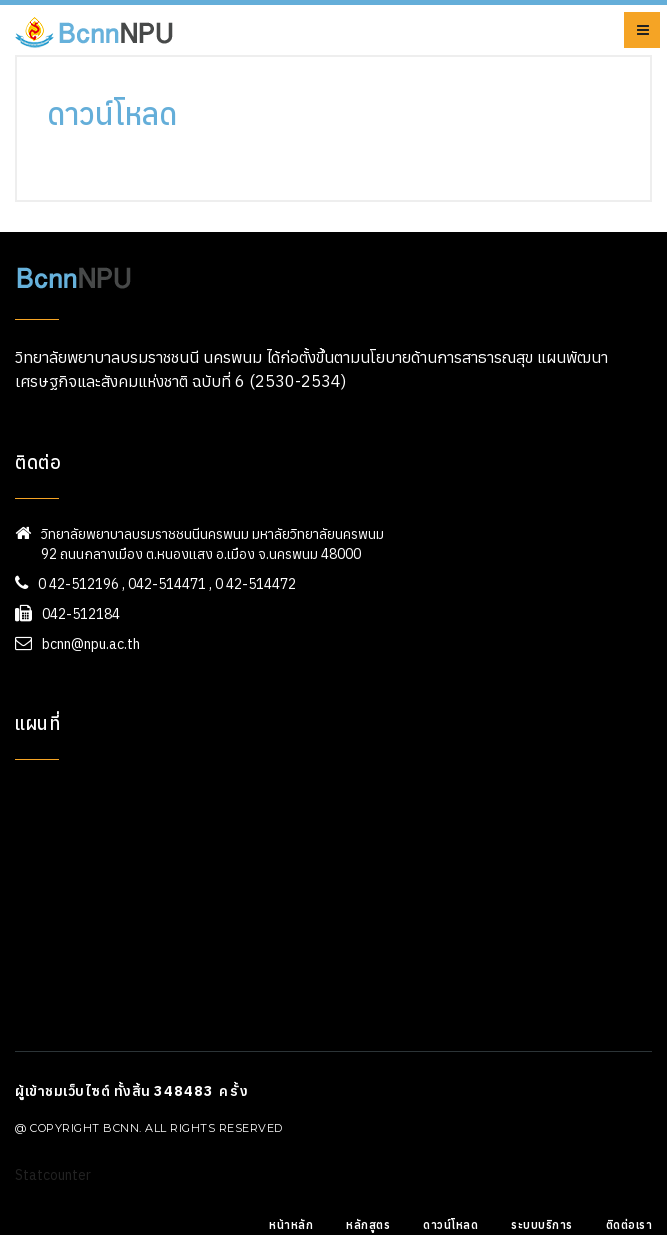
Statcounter (53, 1175)
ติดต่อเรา (629, 1225)
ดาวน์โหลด (450, 1225)
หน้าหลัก (291, 1225)
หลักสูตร (368, 1225)
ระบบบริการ (542, 1225)
